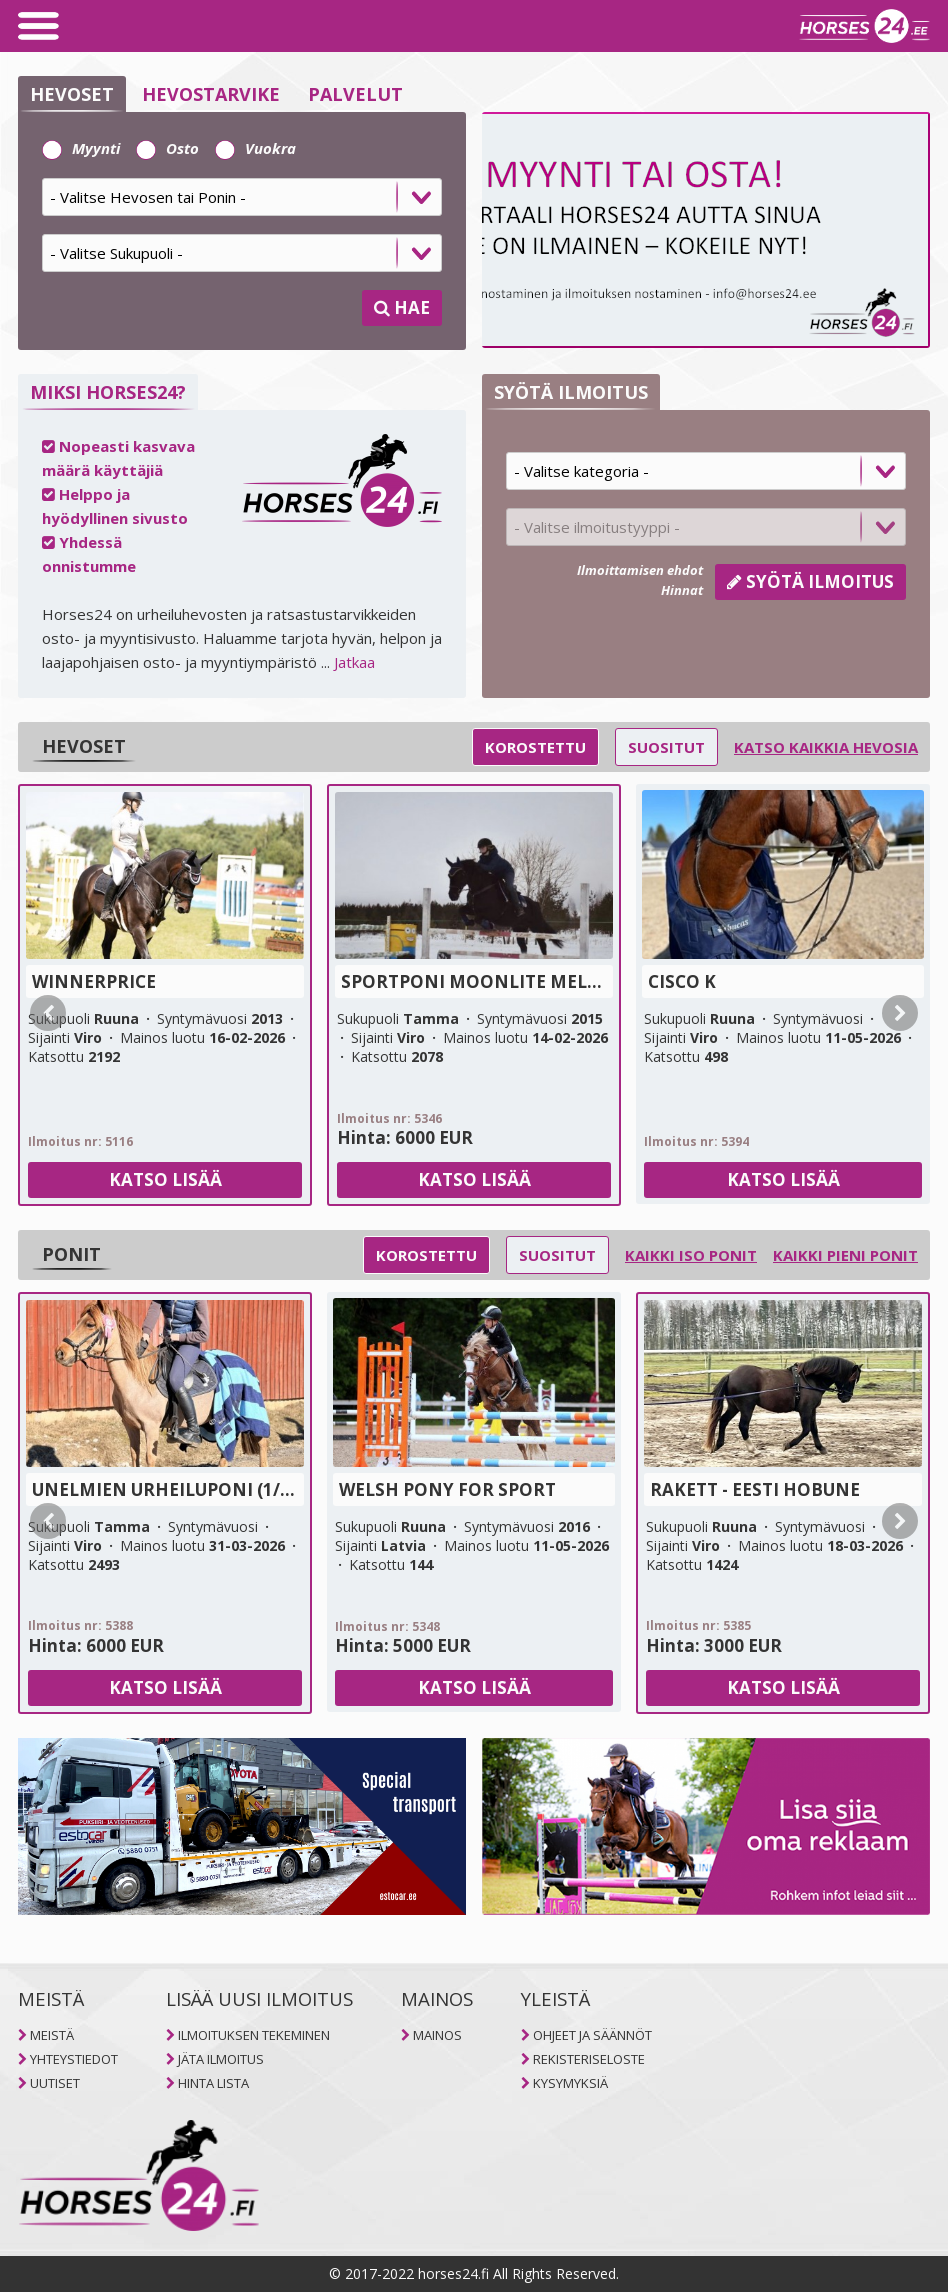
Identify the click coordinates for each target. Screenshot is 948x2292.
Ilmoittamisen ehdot (640, 570)
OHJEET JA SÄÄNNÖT (592, 2035)
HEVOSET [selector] (72, 94)
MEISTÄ (52, 2035)
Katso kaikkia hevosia (826, 747)
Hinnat (682, 590)
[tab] (242, 204)
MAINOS (437, 2035)
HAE (402, 307)
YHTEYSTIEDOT (74, 2059)
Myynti (81, 148)
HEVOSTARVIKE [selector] (211, 94)
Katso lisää (165, 1179)
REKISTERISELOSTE (589, 2059)
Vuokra (255, 148)
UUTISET (55, 2083)
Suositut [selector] (666, 747)
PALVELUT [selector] (355, 94)
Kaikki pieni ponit (845, 1255)
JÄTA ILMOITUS (221, 2059)
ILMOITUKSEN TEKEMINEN (254, 2035)
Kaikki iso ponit (691, 1255)
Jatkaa (354, 662)
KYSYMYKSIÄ (570, 2083)
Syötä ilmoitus (810, 581)
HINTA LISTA (213, 2083)
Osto (167, 148)
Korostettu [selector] (535, 747)
